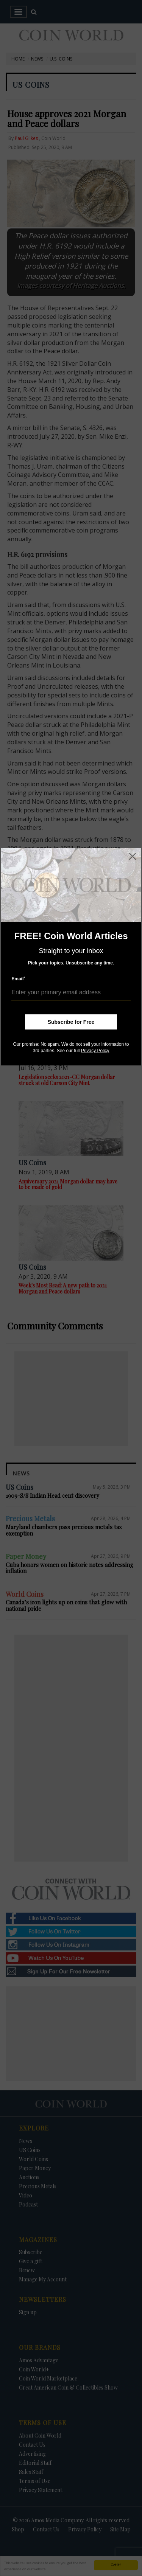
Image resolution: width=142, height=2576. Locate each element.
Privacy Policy (95, 1050)
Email (18, 978)
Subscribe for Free (71, 1022)
